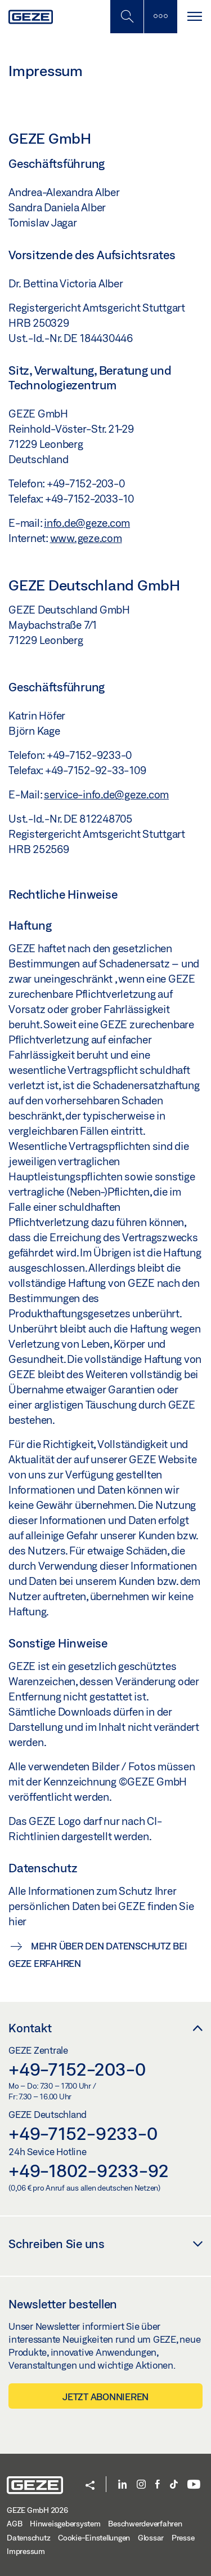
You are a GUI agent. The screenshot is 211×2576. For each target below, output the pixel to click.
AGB (14, 2523)
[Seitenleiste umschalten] (160, 16)
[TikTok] (174, 2485)
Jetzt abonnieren (105, 2396)
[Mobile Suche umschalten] (126, 16)
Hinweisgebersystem (65, 2523)
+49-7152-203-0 (77, 2069)
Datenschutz (28, 2537)
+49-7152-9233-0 (82, 2133)
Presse (183, 2537)
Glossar (151, 2537)
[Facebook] (157, 2485)
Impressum (26, 2551)
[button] (90, 2486)
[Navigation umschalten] (194, 16)
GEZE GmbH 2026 (37, 2510)
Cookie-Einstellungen (94, 2537)
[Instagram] (141, 2485)
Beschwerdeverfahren (145, 2523)
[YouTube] (193, 2485)
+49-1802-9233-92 (88, 2170)
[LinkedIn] (122, 2485)
